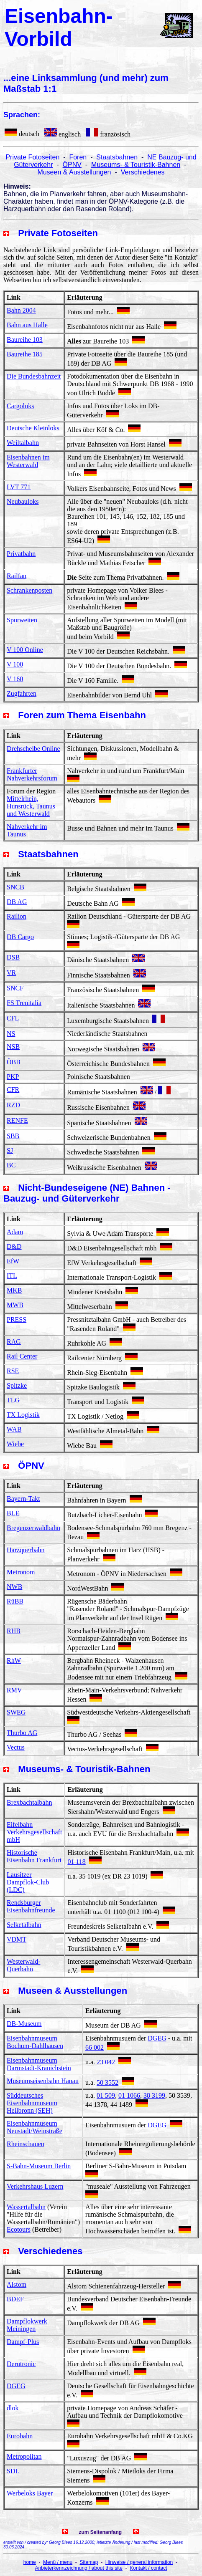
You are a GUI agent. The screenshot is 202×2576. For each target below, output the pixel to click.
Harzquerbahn (26, 1549)
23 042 (106, 2062)
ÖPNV (72, 164)
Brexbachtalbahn (29, 1802)
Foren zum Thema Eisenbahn (82, 715)
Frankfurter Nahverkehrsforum (32, 774)
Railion (16, 916)
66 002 (94, 2047)
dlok (12, 2408)
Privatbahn (21, 553)
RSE (13, 1370)
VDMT (16, 1939)
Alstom (16, 2284)
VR (11, 972)
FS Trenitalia (24, 1002)
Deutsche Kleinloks (33, 428)
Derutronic (21, 2363)
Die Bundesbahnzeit (34, 376)
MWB (15, 1304)
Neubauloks (22, 501)
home (29, 2562)
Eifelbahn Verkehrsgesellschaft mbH (34, 1832)
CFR (13, 1089)
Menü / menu (57, 2562)
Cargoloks (20, 405)
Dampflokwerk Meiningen (27, 2325)
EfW (13, 1261)
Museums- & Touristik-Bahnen (135, 164)
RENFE (17, 1120)
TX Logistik (23, 1414)
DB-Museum (24, 2023)
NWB (14, 1586)
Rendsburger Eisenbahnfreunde (31, 1906)
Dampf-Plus (23, 2341)
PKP (13, 1076)
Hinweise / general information (139, 2562)
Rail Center (22, 1356)
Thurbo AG (22, 1732)
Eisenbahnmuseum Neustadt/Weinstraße (34, 2127)
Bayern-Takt (23, 1498)
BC (11, 1165)
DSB (13, 957)
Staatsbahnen (117, 157)
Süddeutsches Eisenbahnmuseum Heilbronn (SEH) (32, 2103)
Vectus (16, 1747)
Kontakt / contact (148, 2568)
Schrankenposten (29, 590)
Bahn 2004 (21, 310)
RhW (14, 1660)
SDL (13, 2471)
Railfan (16, 575)
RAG (14, 1341)
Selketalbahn (24, 1924)
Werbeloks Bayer (30, 2493)
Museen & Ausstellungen (74, 172)
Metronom (21, 1572)
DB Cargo (20, 936)
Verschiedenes (143, 172)
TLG (13, 1400)
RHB (13, 1630)
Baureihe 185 (25, 354)
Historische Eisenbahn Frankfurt (34, 1856)
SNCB (15, 887)
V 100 (15, 664)
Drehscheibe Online (33, 748)
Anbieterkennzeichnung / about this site (78, 2568)
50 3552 (107, 2082)
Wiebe (15, 1443)
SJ (10, 1150)
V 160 (15, 678)
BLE (13, 1513)
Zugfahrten (21, 693)
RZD (13, 1105)
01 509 (106, 2095)
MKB (14, 1290)
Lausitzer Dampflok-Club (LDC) (28, 1882)
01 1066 (129, 2095)
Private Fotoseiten (32, 157)
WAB (14, 1429)
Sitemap (88, 2562)
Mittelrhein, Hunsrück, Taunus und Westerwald (31, 806)
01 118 (76, 1861)
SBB (13, 1135)
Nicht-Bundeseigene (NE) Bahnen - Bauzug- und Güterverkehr (87, 1193)
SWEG (16, 1712)
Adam (15, 1231)
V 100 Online (25, 649)
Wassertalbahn (26, 2206)
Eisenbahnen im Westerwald (28, 461)
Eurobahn (20, 2436)
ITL (12, 1275)
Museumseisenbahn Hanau (43, 2080)
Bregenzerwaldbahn (33, 1527)
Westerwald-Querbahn (23, 1965)
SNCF (15, 988)
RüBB (15, 1601)
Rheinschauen (25, 2143)
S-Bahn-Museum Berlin (39, 2165)
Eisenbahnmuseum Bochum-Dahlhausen (35, 2042)
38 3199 (154, 2095)
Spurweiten (22, 620)
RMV (14, 1690)
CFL (13, 1018)
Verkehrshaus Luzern (35, 2186)
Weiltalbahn (23, 442)
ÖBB (13, 1062)
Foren (78, 157)
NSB (13, 1046)
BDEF (15, 2299)
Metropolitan (24, 2456)
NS (11, 1033)
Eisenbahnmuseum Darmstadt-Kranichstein (39, 2064)
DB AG (17, 901)
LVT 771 (19, 486)
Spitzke (17, 1385)
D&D (14, 1246)
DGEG (157, 2038)
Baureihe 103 (25, 339)
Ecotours (19, 2229)
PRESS (16, 1319)
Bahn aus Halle (27, 324)
